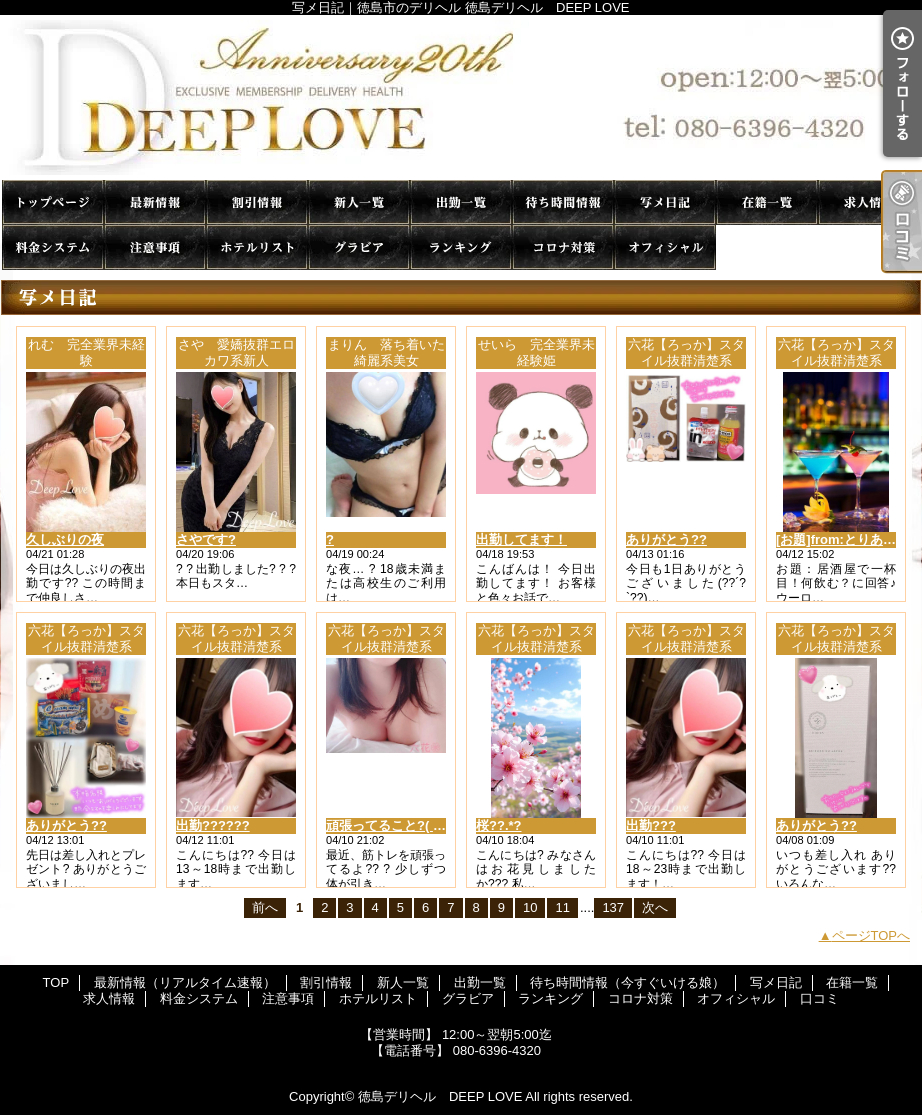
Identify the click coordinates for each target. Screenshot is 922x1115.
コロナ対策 (563, 247)
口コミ (767, 247)
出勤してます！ (521, 539)
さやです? (206, 539)
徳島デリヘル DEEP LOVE (440, 1096)
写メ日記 (665, 202)
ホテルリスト (257, 247)
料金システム (53, 247)
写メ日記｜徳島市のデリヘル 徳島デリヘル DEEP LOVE (461, 97)
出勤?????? (213, 825)
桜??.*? (499, 825)
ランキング (461, 247)
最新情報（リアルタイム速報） (155, 202)
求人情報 (869, 202)
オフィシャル (665, 247)
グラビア (359, 247)
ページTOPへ (871, 935)
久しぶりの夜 (65, 539)
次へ (655, 907)
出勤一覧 (461, 202)
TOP (53, 202)
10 (530, 907)
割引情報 (257, 202)
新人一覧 (359, 202)
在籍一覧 (767, 202)
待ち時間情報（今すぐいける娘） (563, 202)
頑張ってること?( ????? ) (403, 825)
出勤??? (651, 825)
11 (562, 907)
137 (613, 907)
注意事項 (155, 247)
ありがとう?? (666, 539)
